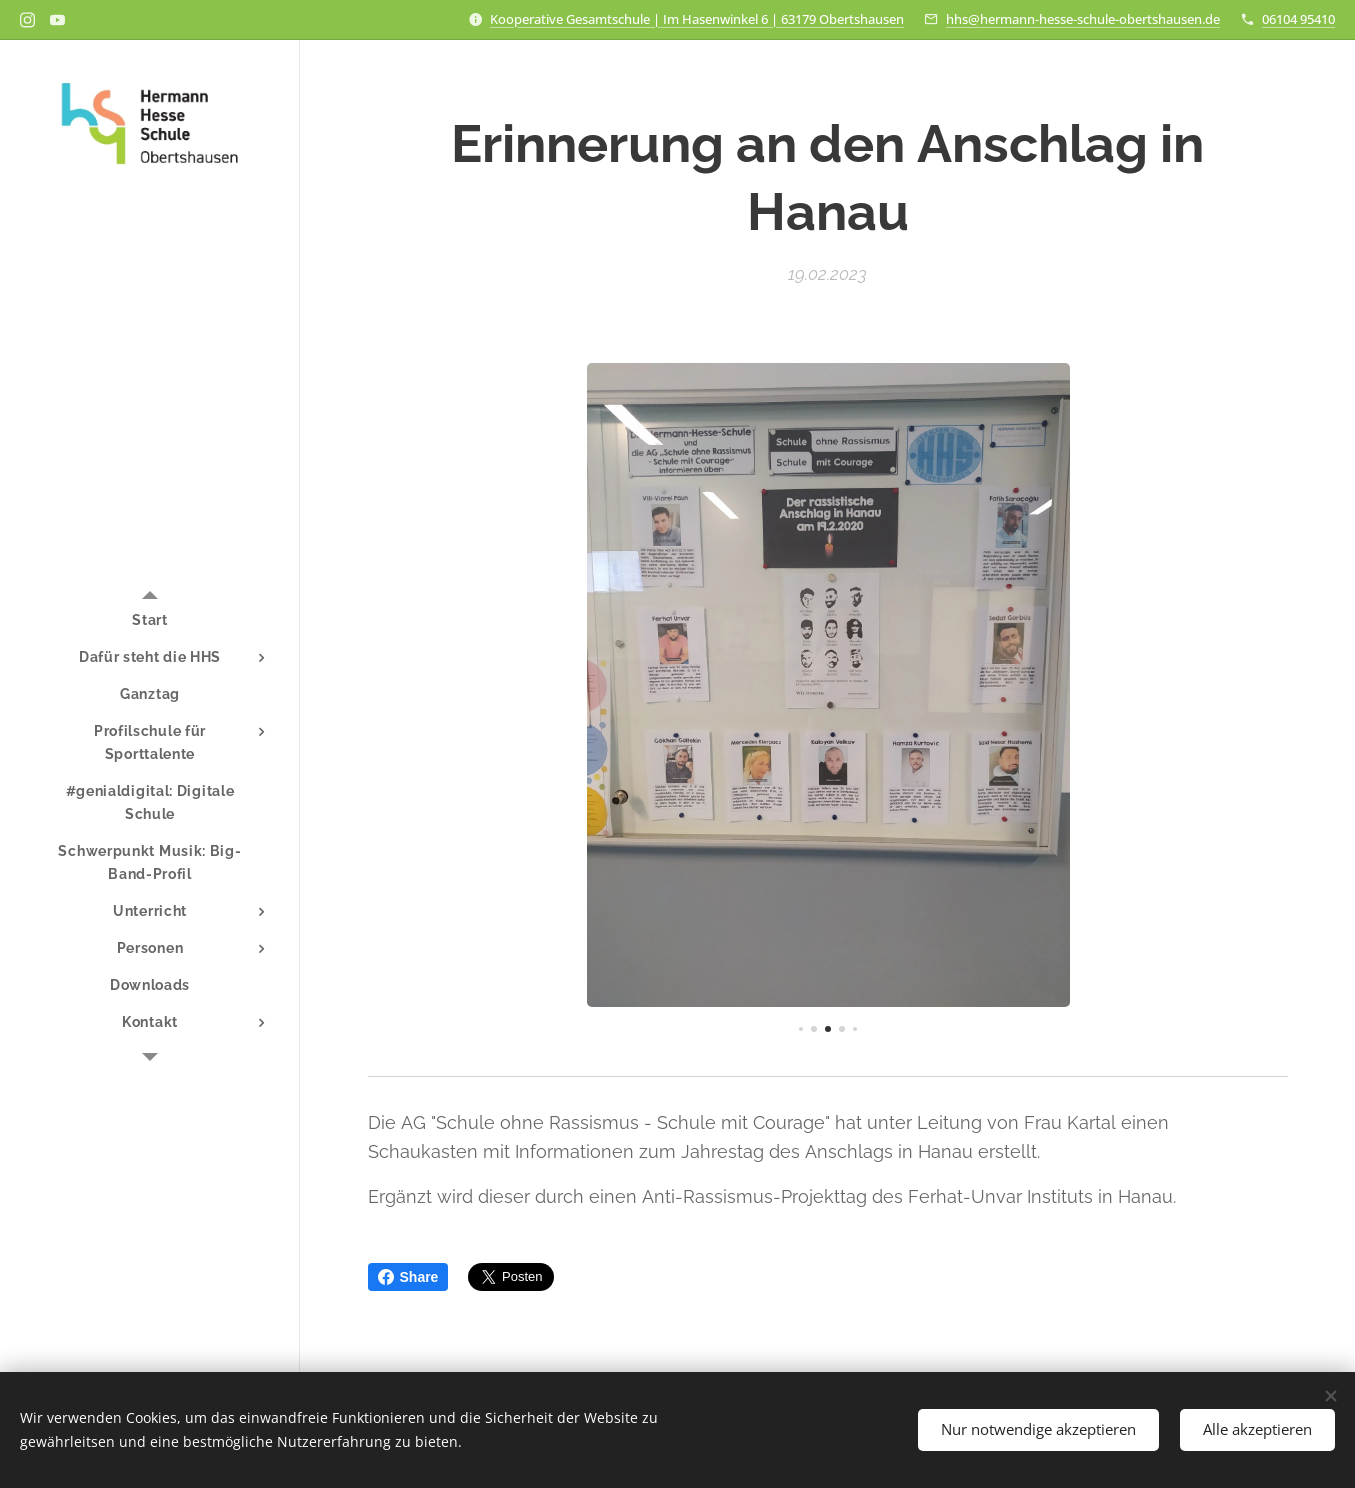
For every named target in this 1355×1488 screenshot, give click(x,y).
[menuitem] (150, 620)
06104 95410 (1298, 19)
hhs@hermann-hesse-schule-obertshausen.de (1083, 19)
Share (408, 1277)
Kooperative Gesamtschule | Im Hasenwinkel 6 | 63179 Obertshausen (697, 19)
